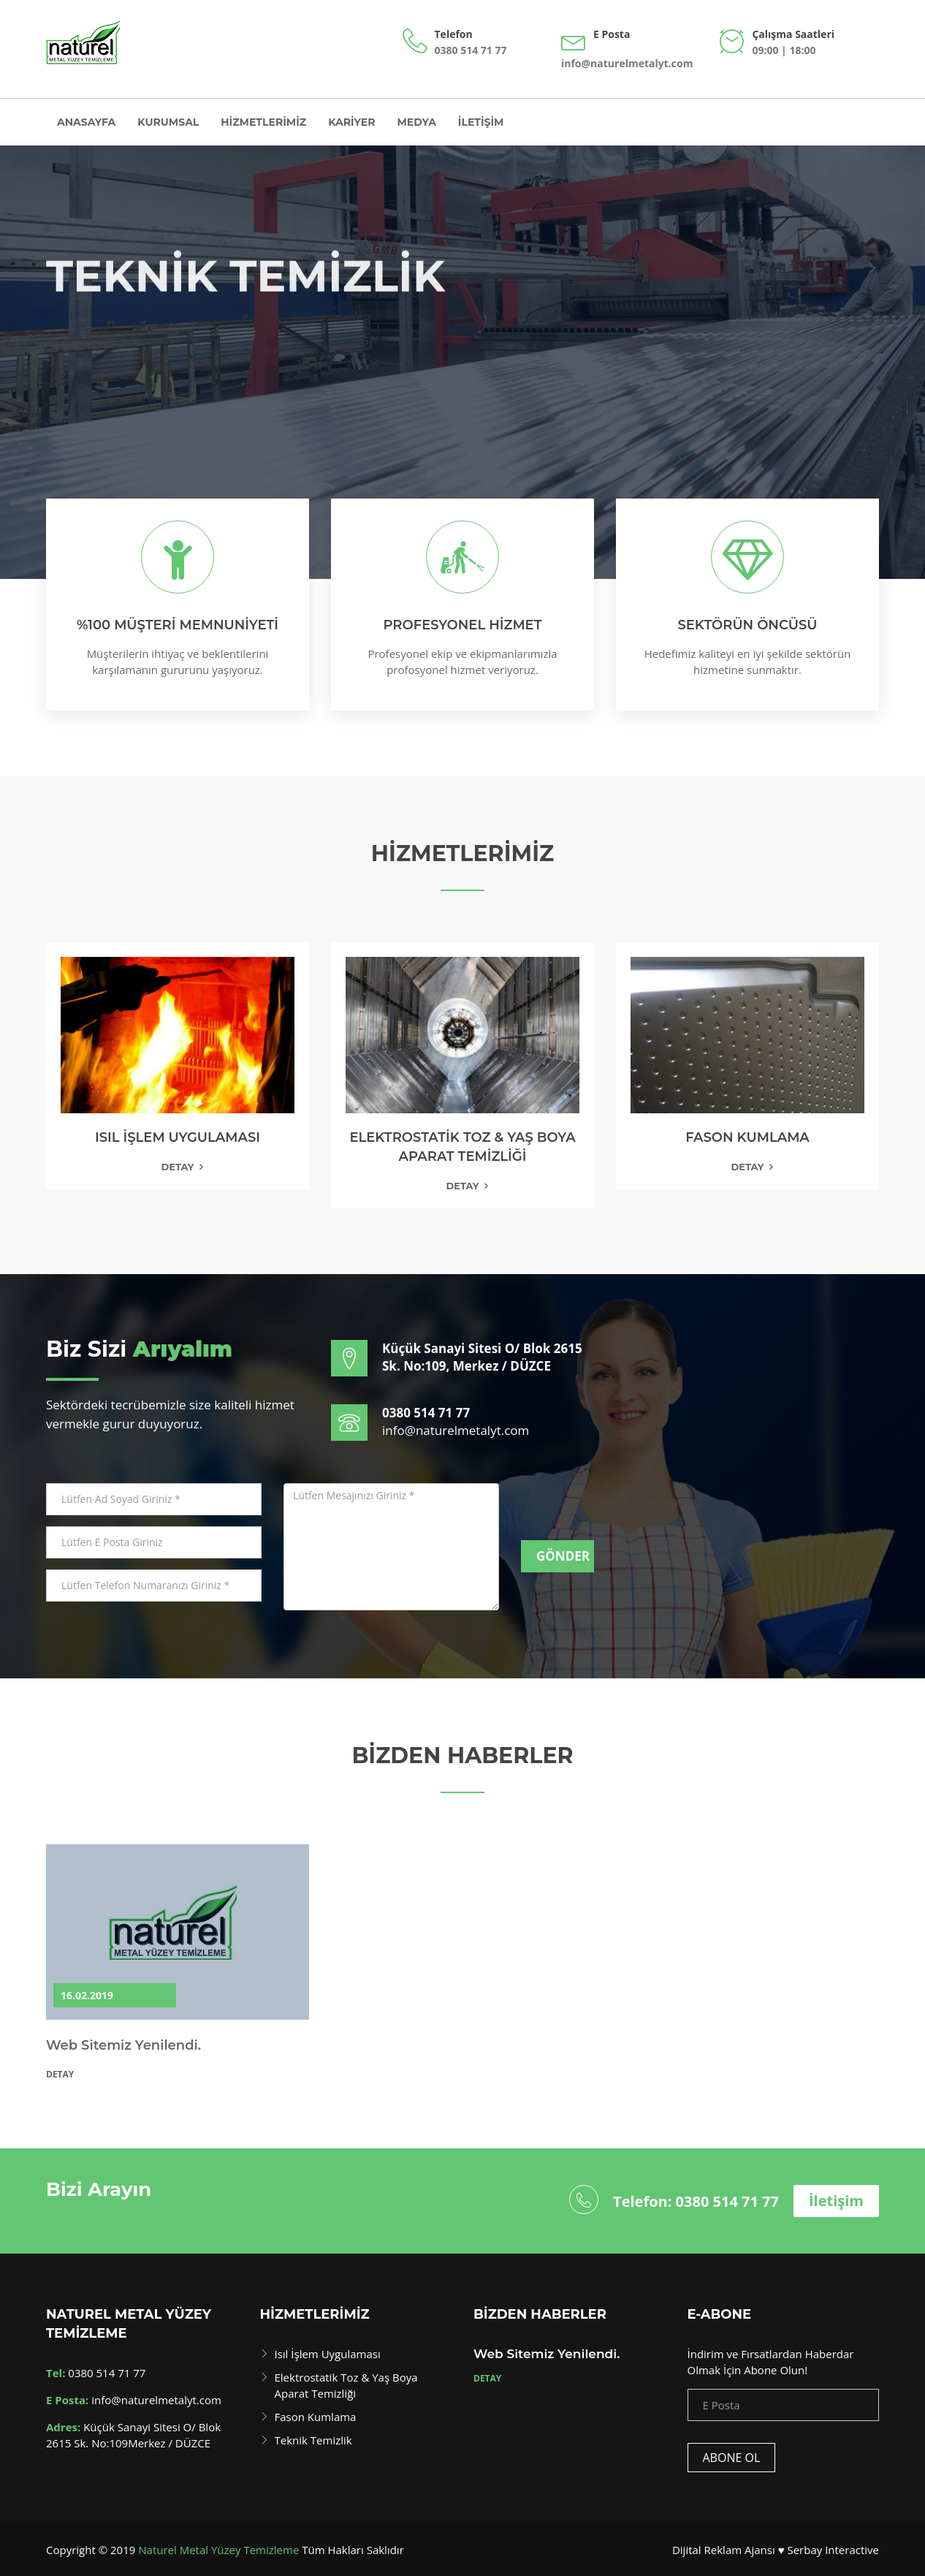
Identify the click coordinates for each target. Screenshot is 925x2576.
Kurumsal (168, 122)
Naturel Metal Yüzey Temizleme (218, 2549)
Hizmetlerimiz (263, 122)
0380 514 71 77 (471, 50)
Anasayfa (86, 122)
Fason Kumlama (316, 2416)
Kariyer (351, 122)
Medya (416, 122)
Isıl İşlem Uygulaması (328, 2353)
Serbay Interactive (833, 2549)
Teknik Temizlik (313, 2440)
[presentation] (632, 1511)
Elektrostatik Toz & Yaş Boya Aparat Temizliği (346, 2385)
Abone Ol (732, 2458)
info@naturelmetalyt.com (627, 63)
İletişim (481, 122)
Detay (177, 1167)
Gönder (563, 1556)
